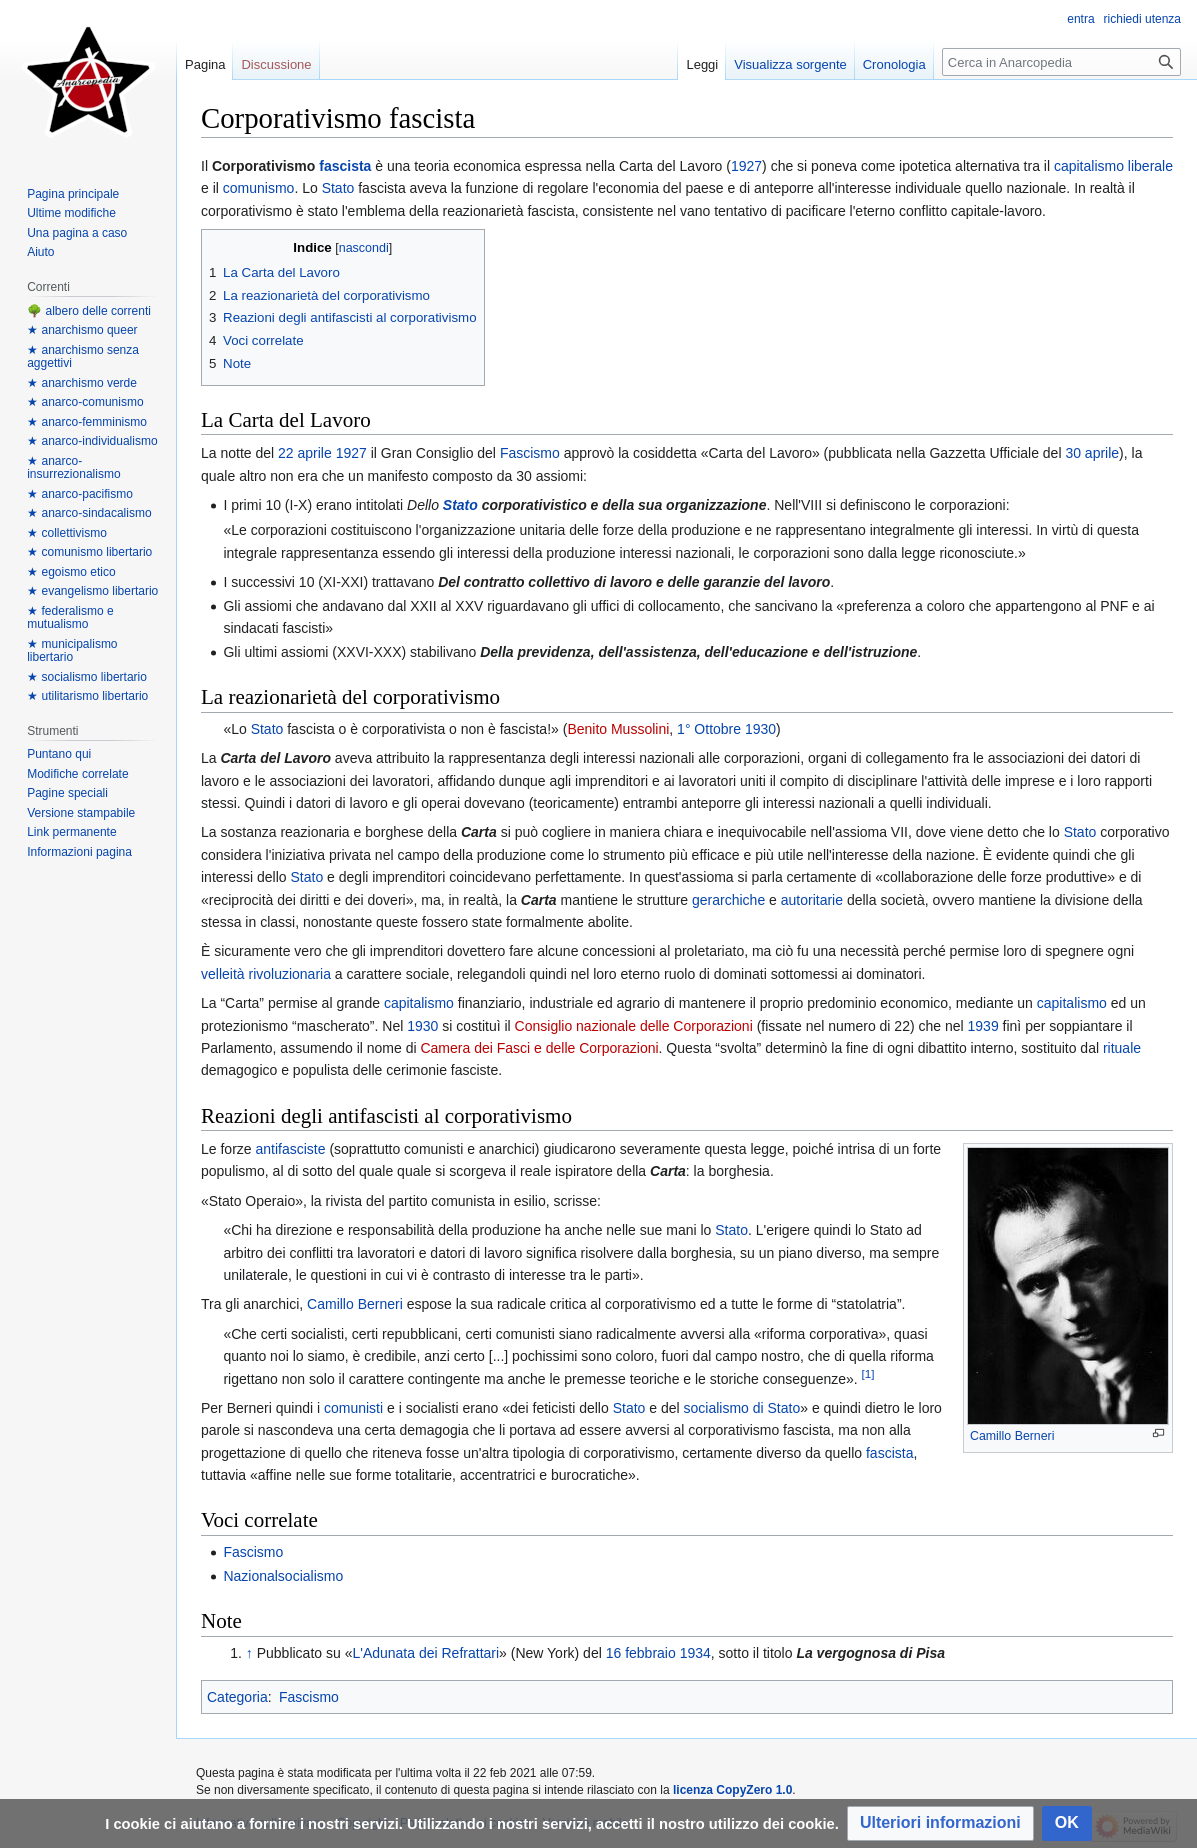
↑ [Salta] (249, 1653)
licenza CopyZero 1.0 (732, 1790)
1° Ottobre (709, 729)
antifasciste (290, 1149)
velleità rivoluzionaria (266, 974)
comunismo (259, 188)
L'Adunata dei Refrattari (425, 1653)
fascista (345, 166)
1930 (760, 729)
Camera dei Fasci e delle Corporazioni (539, 1048)
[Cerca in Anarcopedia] (1061, 62)
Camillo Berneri (1012, 1436)
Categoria (237, 1697)
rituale (1122, 1048)
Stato (338, 188)
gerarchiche (728, 900)
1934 (695, 1653)
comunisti (353, 1408)
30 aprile (1092, 453)
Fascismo (530, 453)
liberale (1150, 166)
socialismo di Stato (742, 1408)
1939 (983, 1026)
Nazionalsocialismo (283, 1576)
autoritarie (812, 900)
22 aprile (305, 453)
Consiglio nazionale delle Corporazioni (634, 1026)
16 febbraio (641, 1653)
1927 (746, 166)
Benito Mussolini (618, 729)
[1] (868, 1373)
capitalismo (1089, 166)
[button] (940, 1823)
